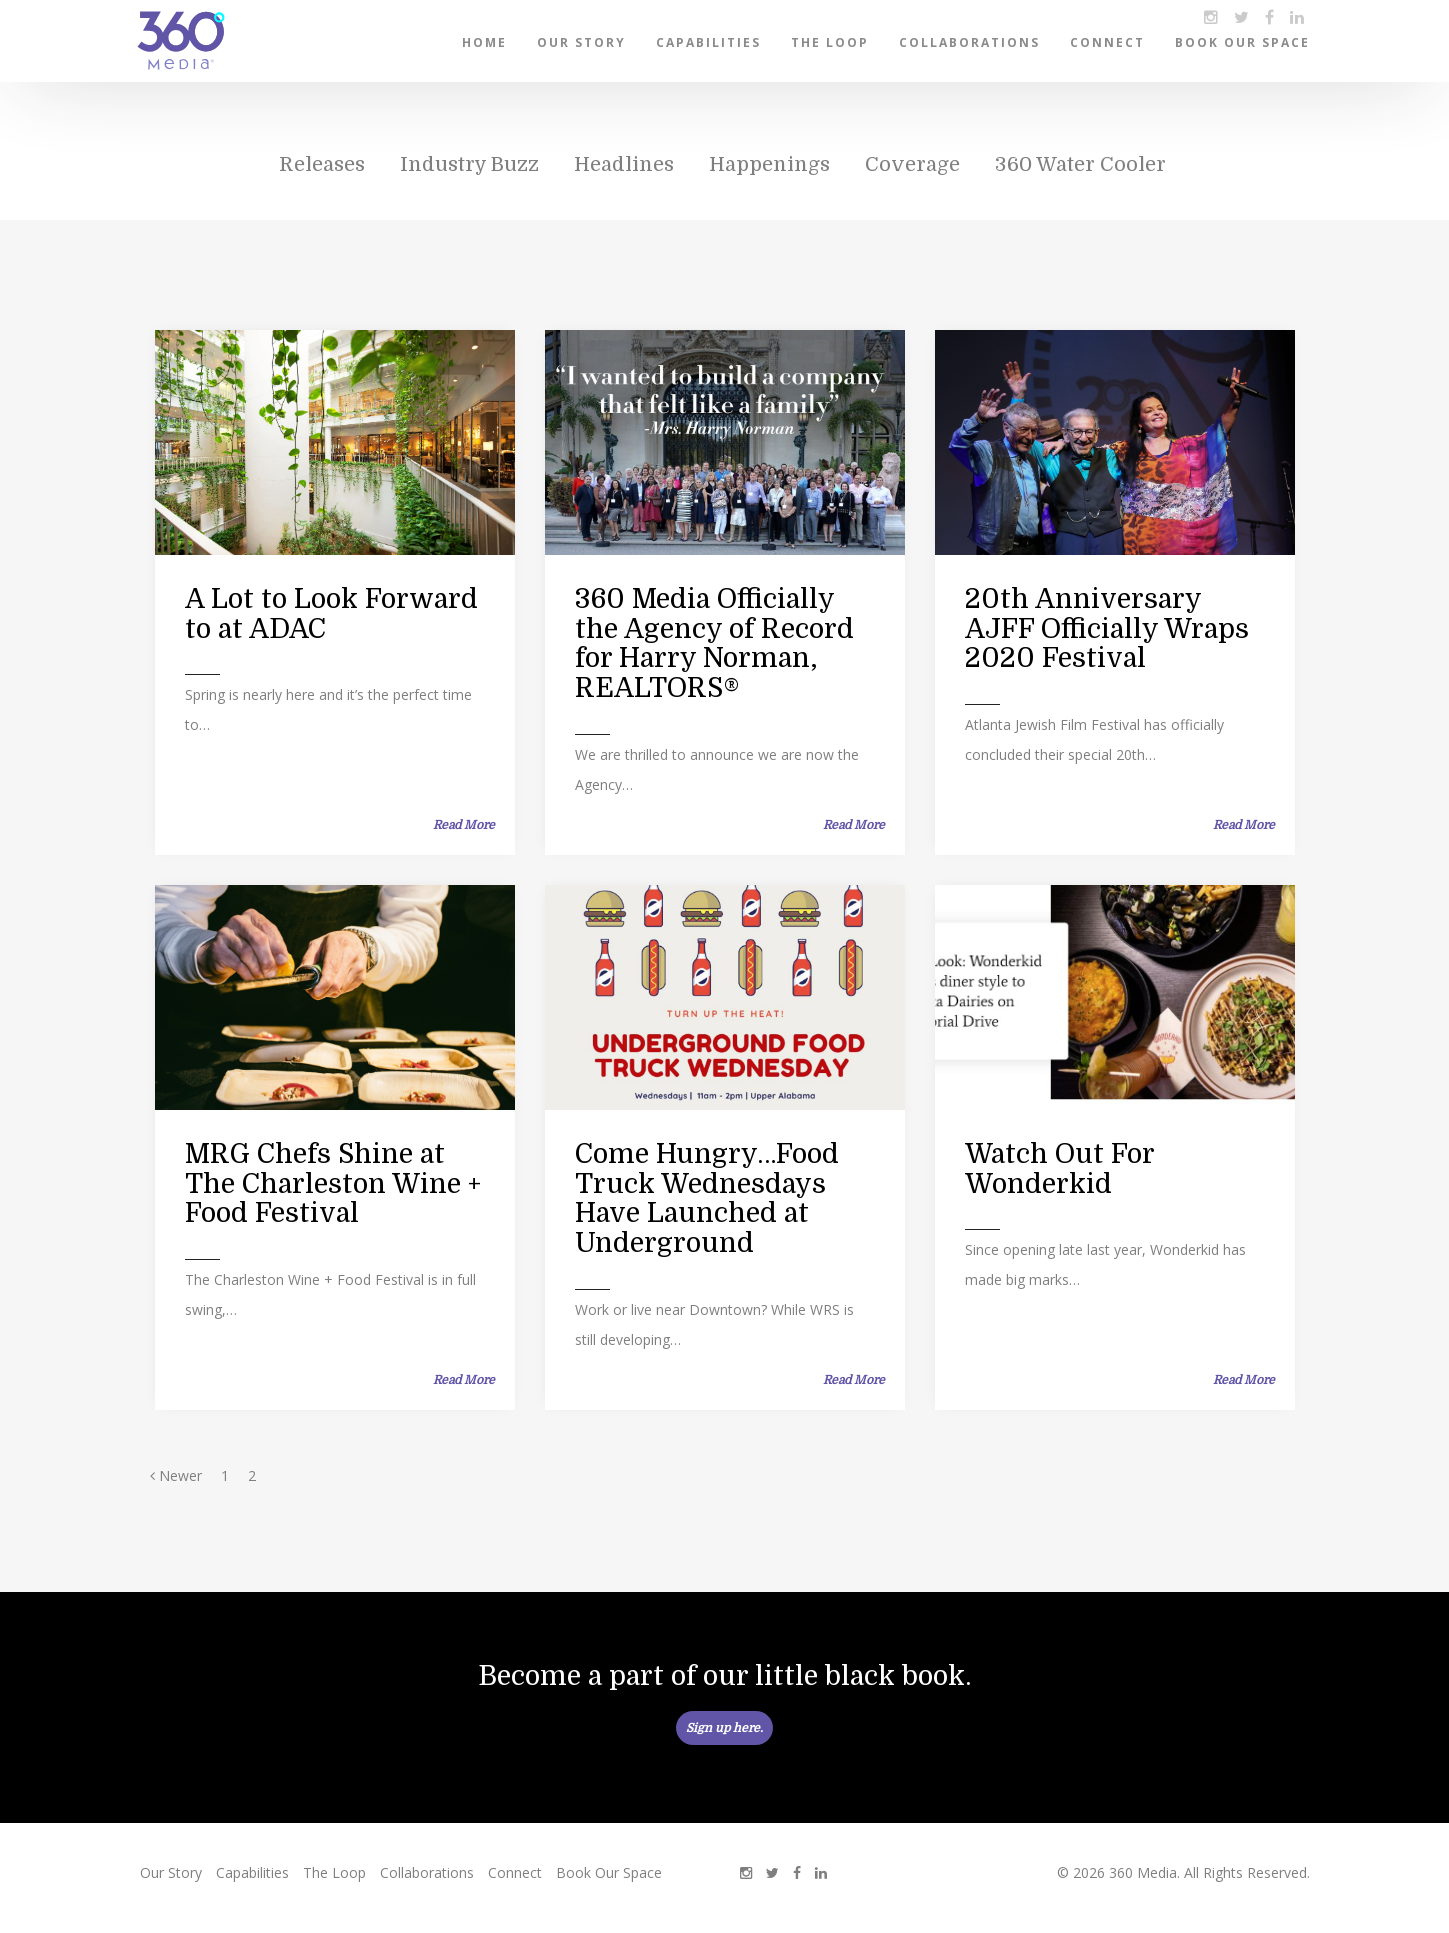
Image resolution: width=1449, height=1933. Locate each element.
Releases (322, 164)
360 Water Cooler (1080, 164)
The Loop (830, 42)
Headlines (624, 164)
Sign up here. (724, 1728)
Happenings (769, 164)
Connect (1107, 42)
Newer (176, 1475)
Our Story (581, 42)
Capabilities (708, 42)
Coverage (912, 164)
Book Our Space (1242, 42)
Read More (464, 825)
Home (484, 42)
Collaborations (969, 42)
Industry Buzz (469, 164)
